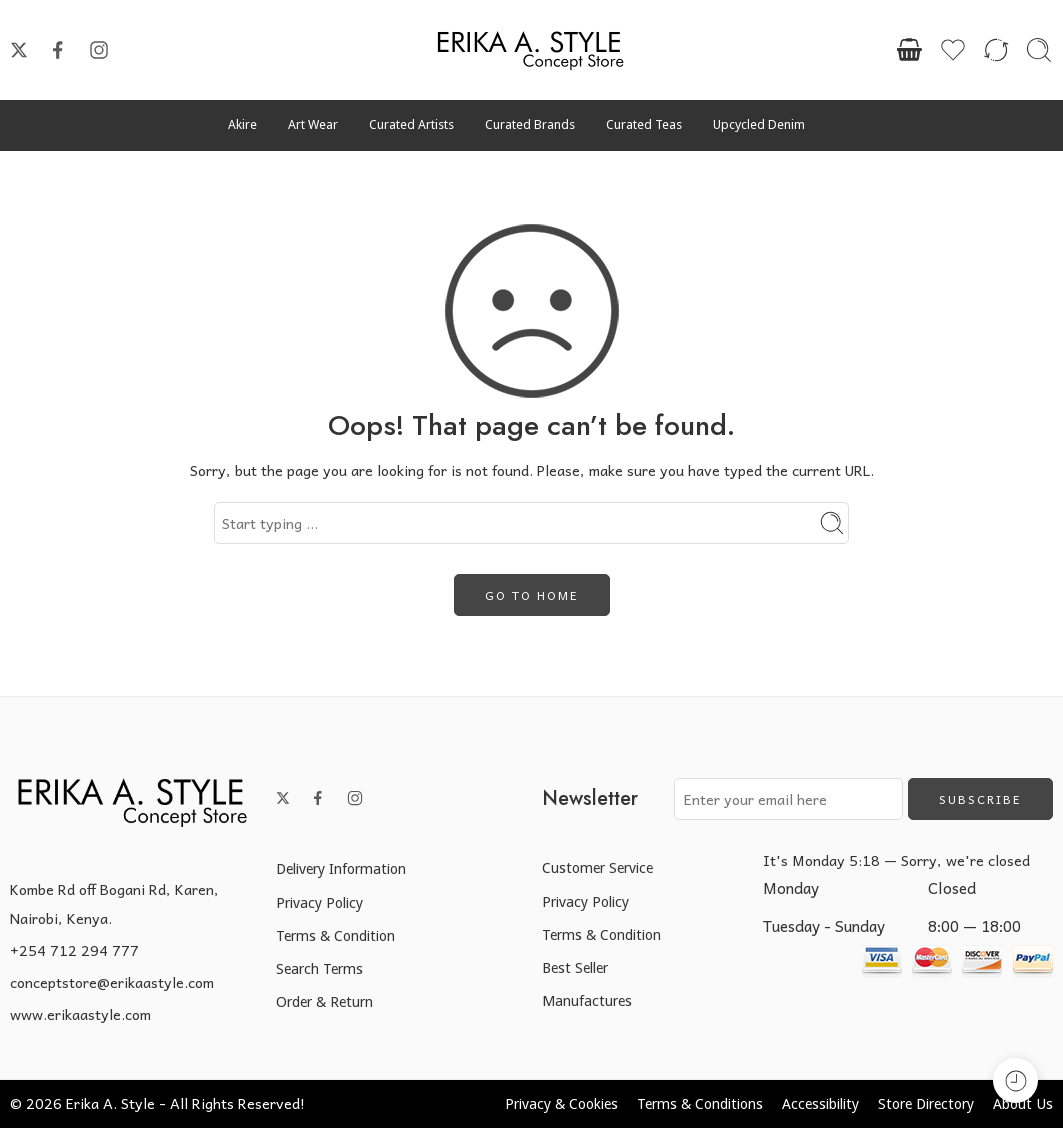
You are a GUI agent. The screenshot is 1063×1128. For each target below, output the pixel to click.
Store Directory (926, 1103)
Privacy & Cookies (561, 1103)
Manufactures (587, 1000)
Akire (242, 124)
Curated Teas (644, 124)
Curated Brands (530, 124)
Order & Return (324, 1001)
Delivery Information (341, 868)
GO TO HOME (532, 595)
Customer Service (597, 867)
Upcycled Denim (759, 124)
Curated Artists (411, 124)
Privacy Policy (319, 902)
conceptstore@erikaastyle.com (112, 982)
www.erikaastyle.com (80, 1014)
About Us (1023, 1103)
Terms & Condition (335, 935)
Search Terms (319, 968)
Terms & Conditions (700, 1103)
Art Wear (313, 124)
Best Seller (575, 967)
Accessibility (820, 1103)
